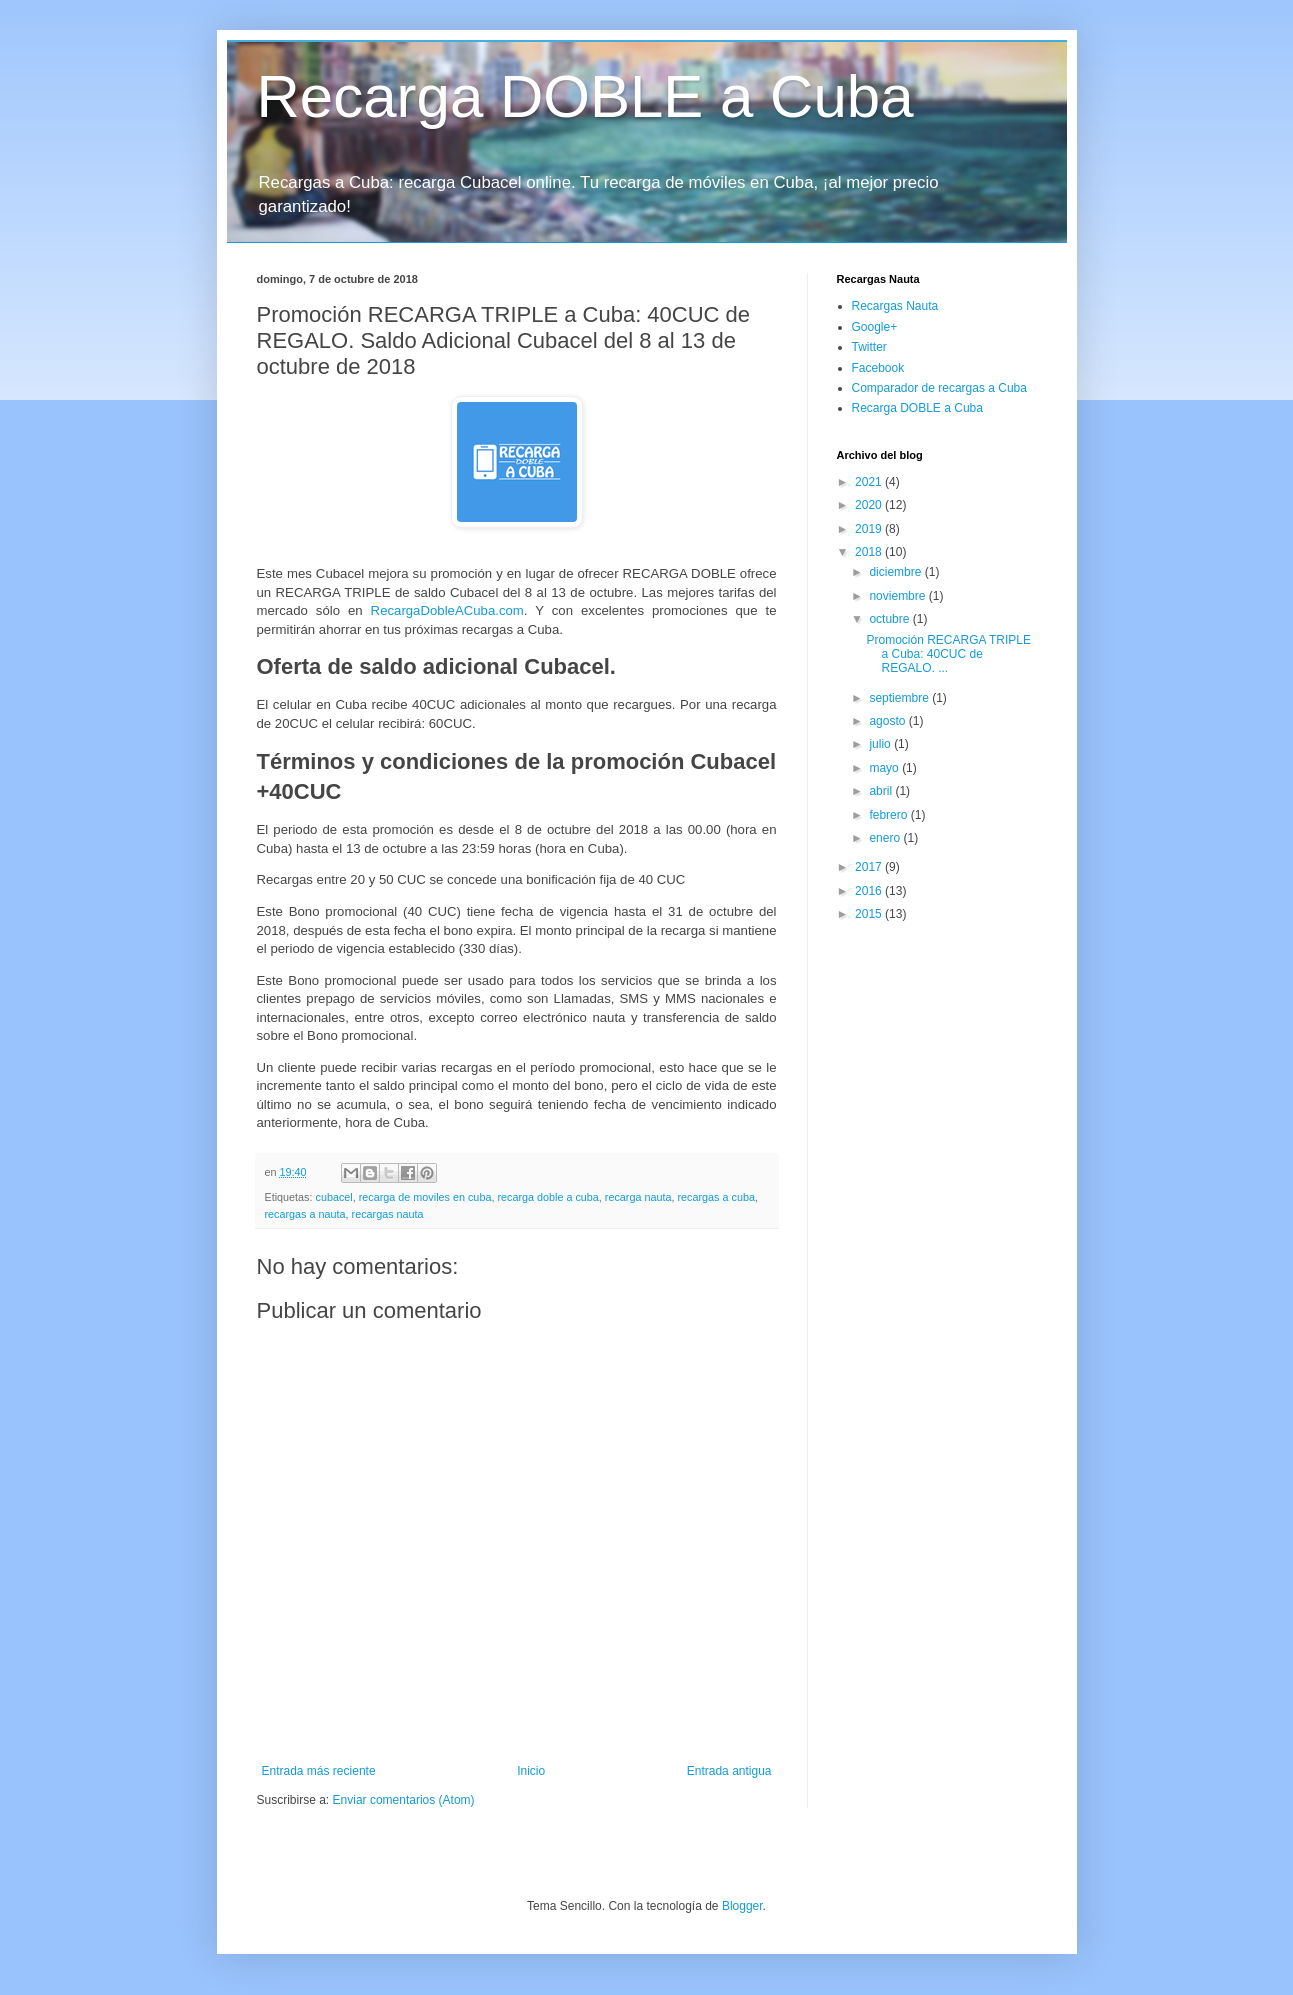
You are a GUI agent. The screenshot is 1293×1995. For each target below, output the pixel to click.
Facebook (878, 368)
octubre (890, 619)
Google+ (875, 327)
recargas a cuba (715, 1197)
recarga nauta (638, 1197)
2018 (870, 552)
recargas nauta (388, 1214)
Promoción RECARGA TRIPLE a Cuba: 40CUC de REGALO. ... (948, 654)
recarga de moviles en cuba (425, 1197)
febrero (889, 815)
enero (886, 838)
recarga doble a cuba (547, 1197)
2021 (870, 482)
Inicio (531, 1771)
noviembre (898, 596)
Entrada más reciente (319, 1771)
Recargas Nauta (895, 306)
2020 (870, 505)
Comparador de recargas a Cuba (939, 388)
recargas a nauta (305, 1214)
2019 (870, 529)
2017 (870, 867)
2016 (870, 891)
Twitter (869, 347)
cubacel (334, 1197)
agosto (888, 721)
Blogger (742, 1906)
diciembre (896, 572)
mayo (885, 768)
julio (881, 744)
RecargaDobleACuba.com (447, 610)
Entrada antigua (729, 1771)
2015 (870, 914)
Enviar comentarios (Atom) (404, 1800)
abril (882, 791)
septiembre (900, 698)
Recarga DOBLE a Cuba (585, 96)
